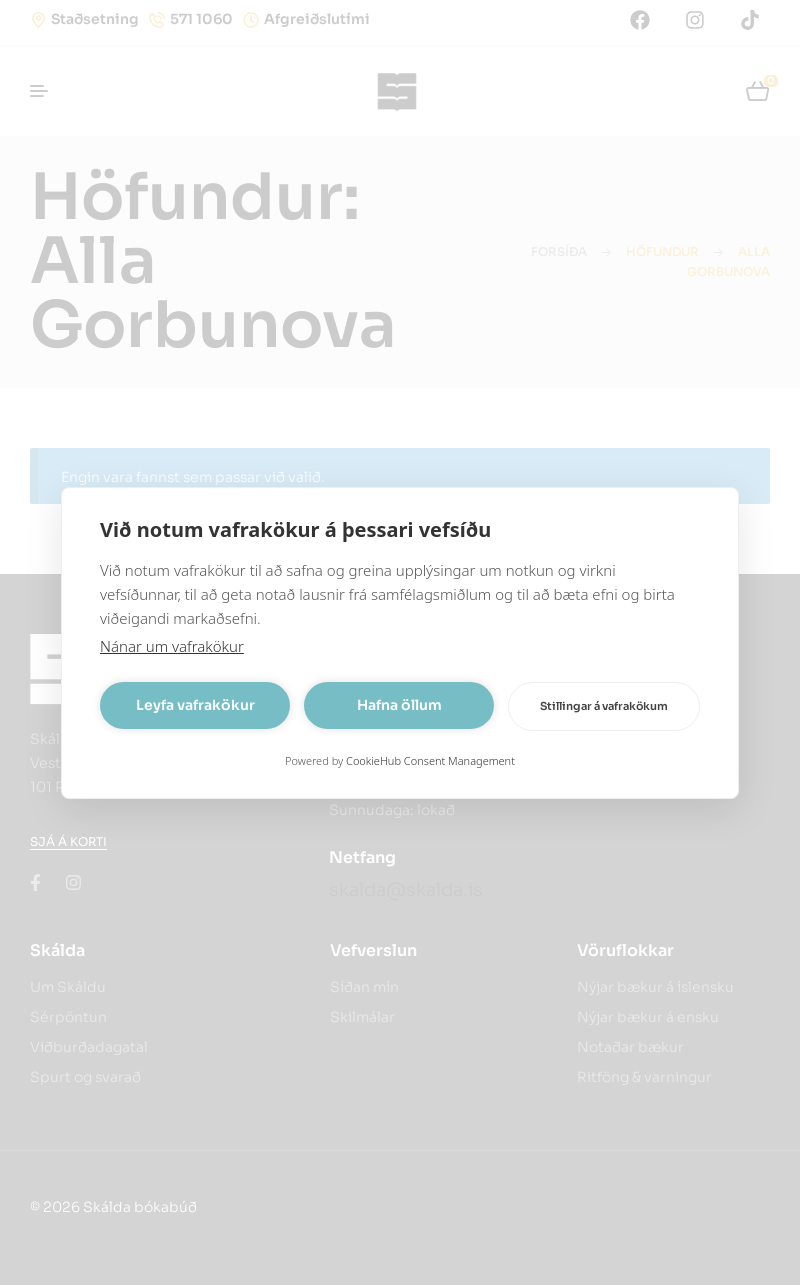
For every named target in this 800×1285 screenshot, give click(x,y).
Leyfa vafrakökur (195, 705)
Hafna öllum (399, 705)
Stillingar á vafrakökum (604, 706)
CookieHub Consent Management (430, 760)
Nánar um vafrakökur (172, 646)
